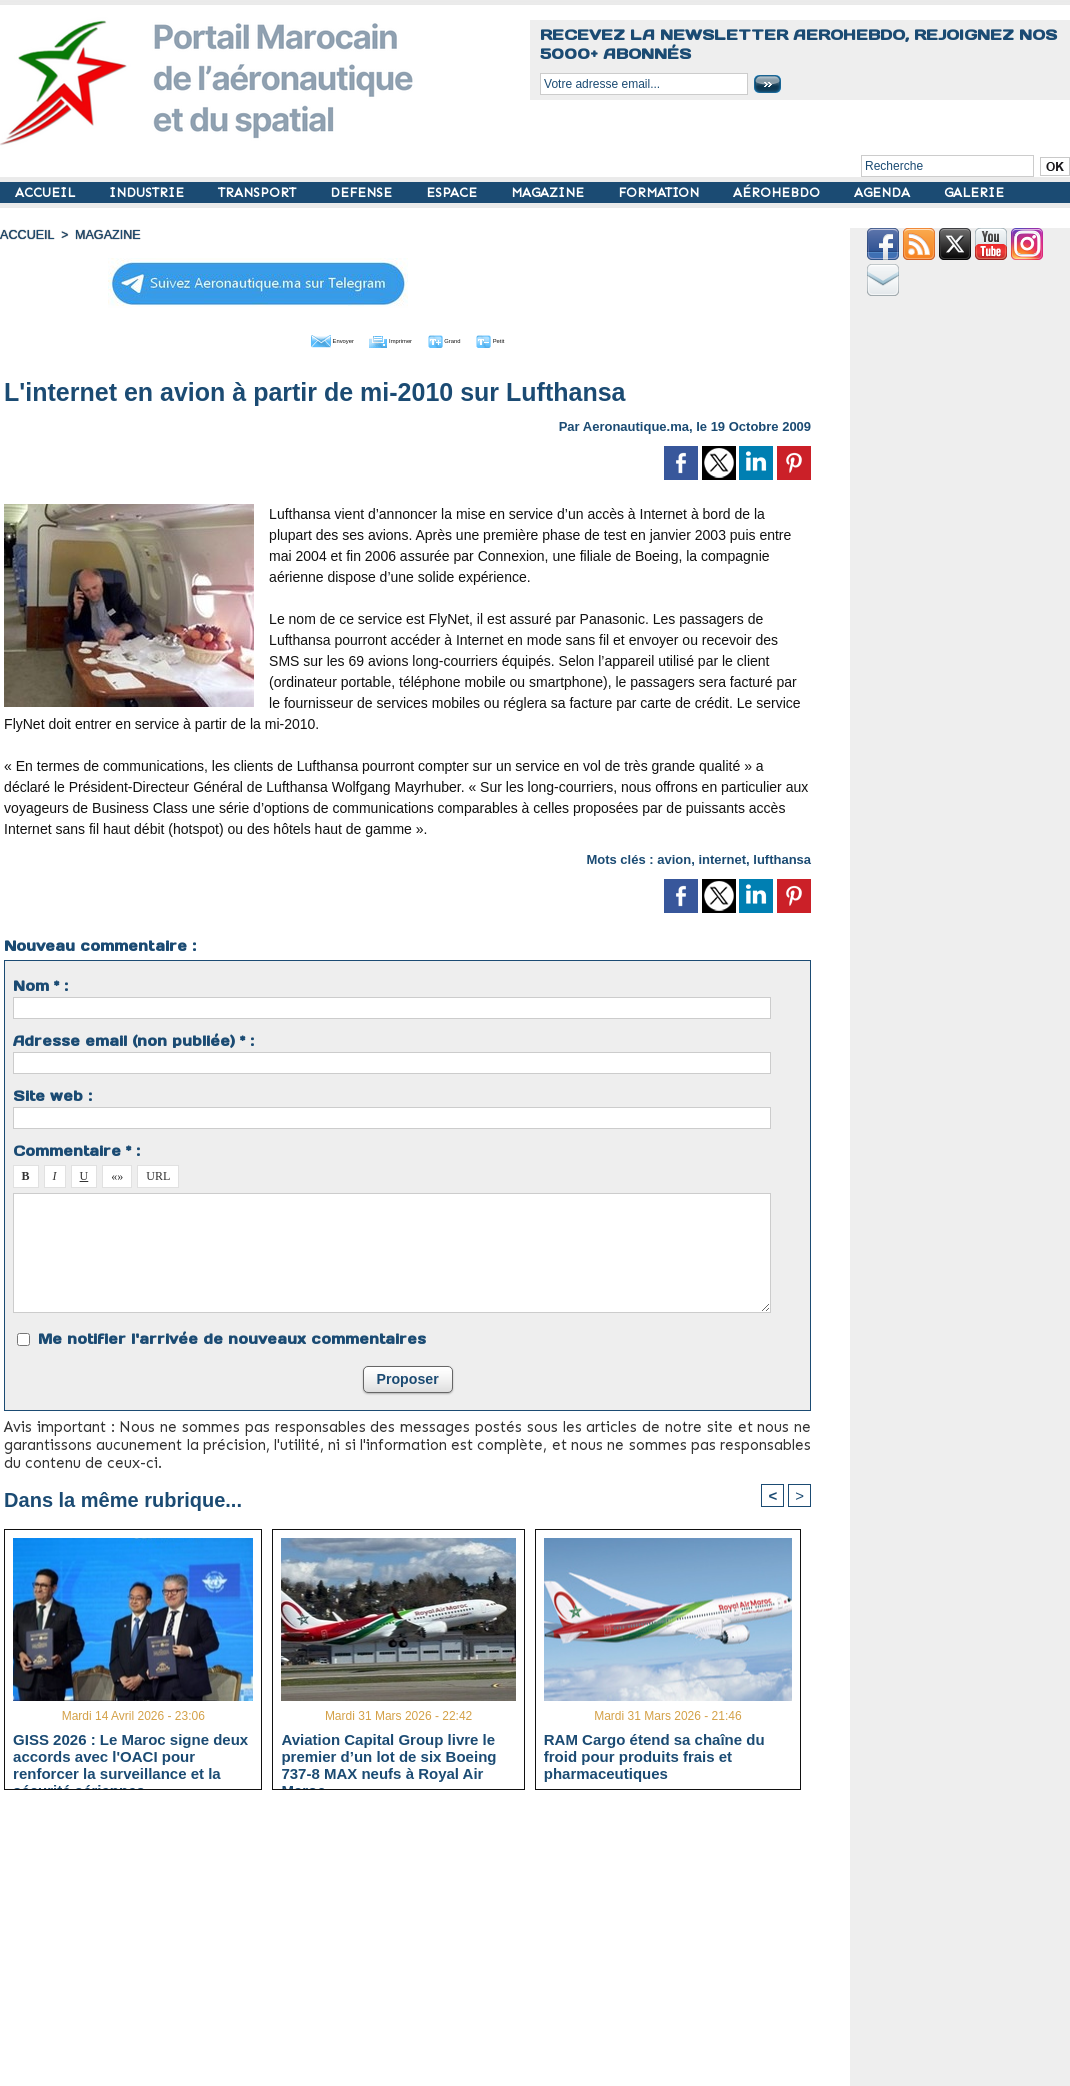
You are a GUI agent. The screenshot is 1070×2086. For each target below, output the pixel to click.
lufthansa (782, 856)
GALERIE (974, 192)
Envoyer (293, 338)
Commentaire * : (76, 1148)
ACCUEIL (47, 192)
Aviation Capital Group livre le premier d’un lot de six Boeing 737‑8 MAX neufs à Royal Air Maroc (388, 1754)
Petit (536, 338)
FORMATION (660, 192)
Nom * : (40, 983)
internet (722, 856)
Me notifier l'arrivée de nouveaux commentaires (232, 1336)
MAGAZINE (549, 192)
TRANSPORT (259, 192)
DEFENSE (363, 192)
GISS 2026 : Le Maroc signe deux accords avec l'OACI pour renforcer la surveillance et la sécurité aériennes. (130, 1754)
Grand (468, 338)
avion (674, 856)
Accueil (26, 235)
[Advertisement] (422, 1944)
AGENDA (884, 192)
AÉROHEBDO (778, 192)
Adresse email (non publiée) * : (133, 1038)
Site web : (52, 1093)
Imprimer (385, 338)
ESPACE (453, 192)
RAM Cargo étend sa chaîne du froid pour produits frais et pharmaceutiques (654, 1754)
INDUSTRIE (148, 192)
